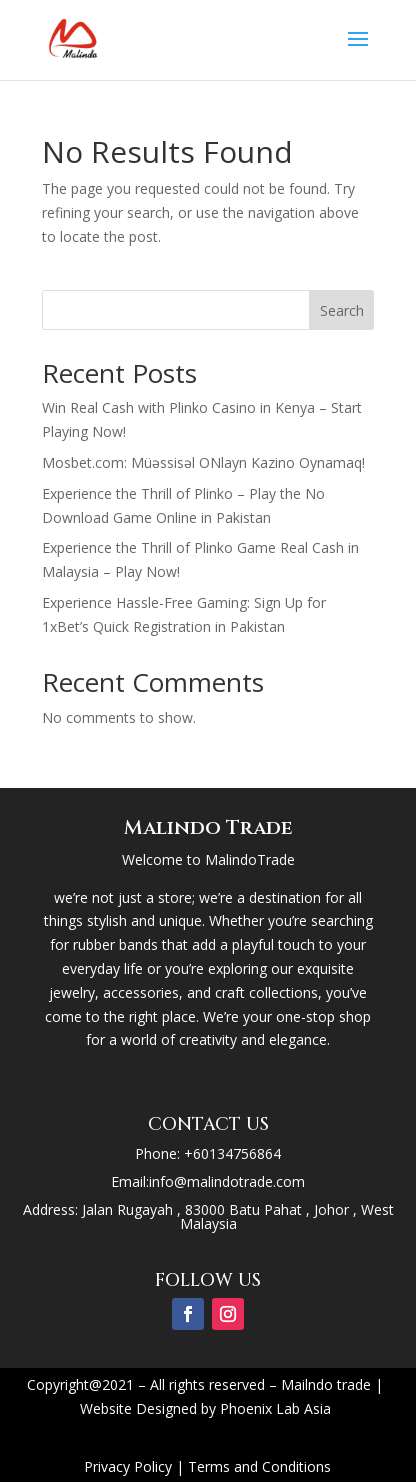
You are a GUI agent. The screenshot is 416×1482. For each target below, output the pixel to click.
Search (342, 310)
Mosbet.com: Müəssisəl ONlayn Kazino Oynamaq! (203, 462)
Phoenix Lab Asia (275, 1408)
